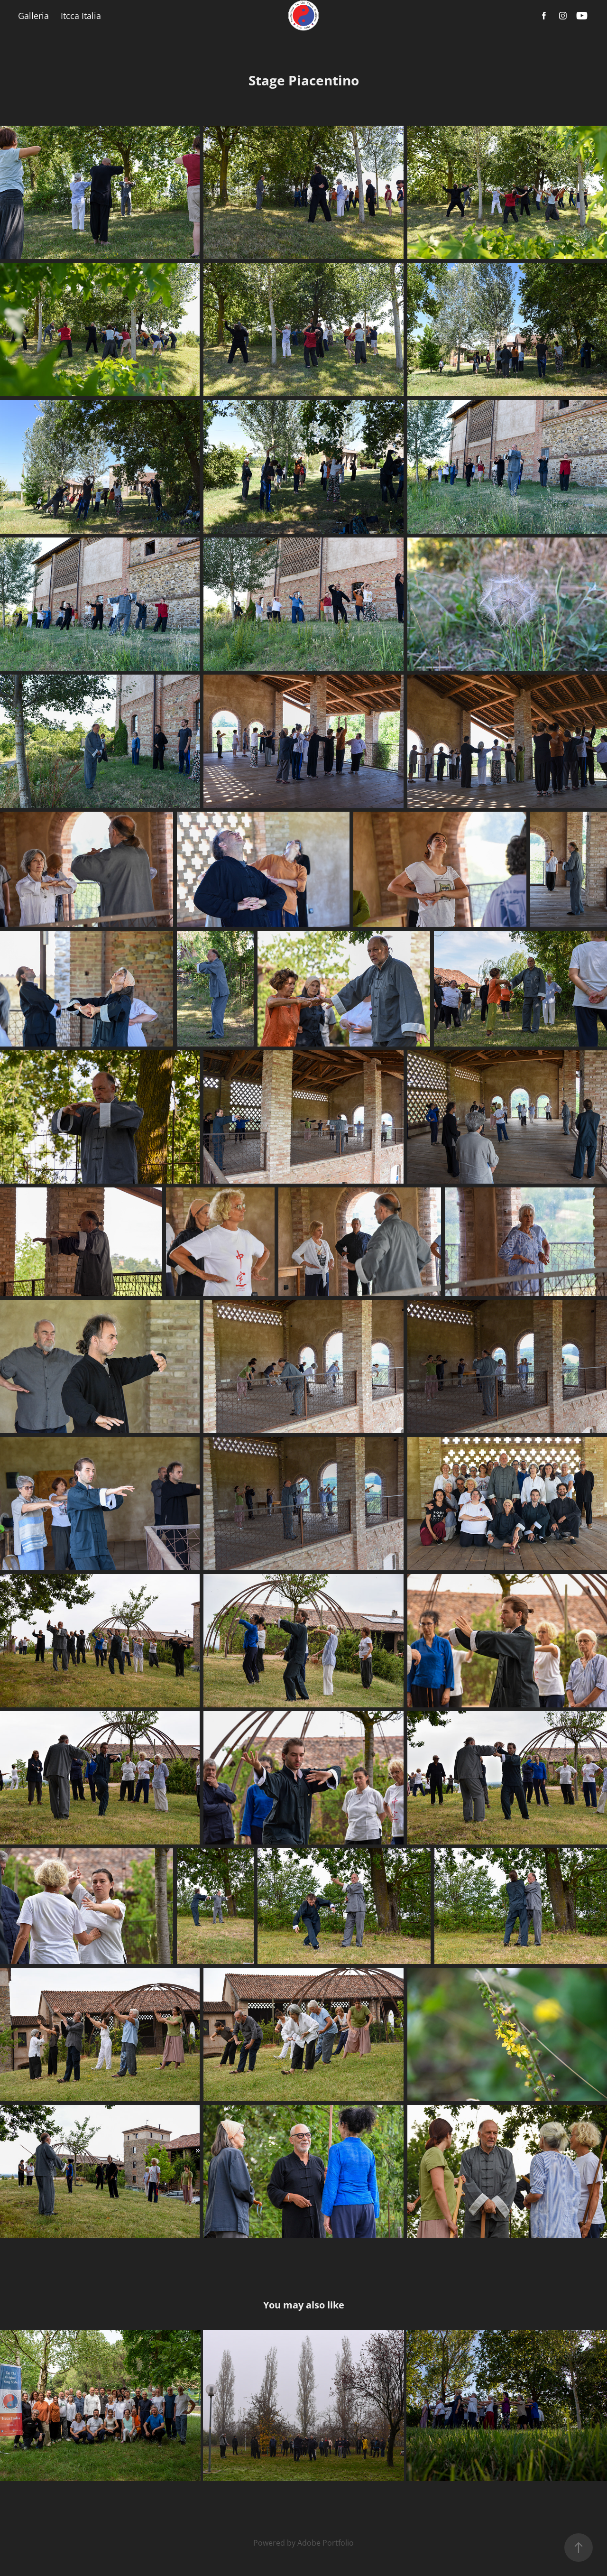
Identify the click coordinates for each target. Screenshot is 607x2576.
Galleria (33, 15)
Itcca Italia (81, 15)
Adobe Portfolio (325, 2543)
